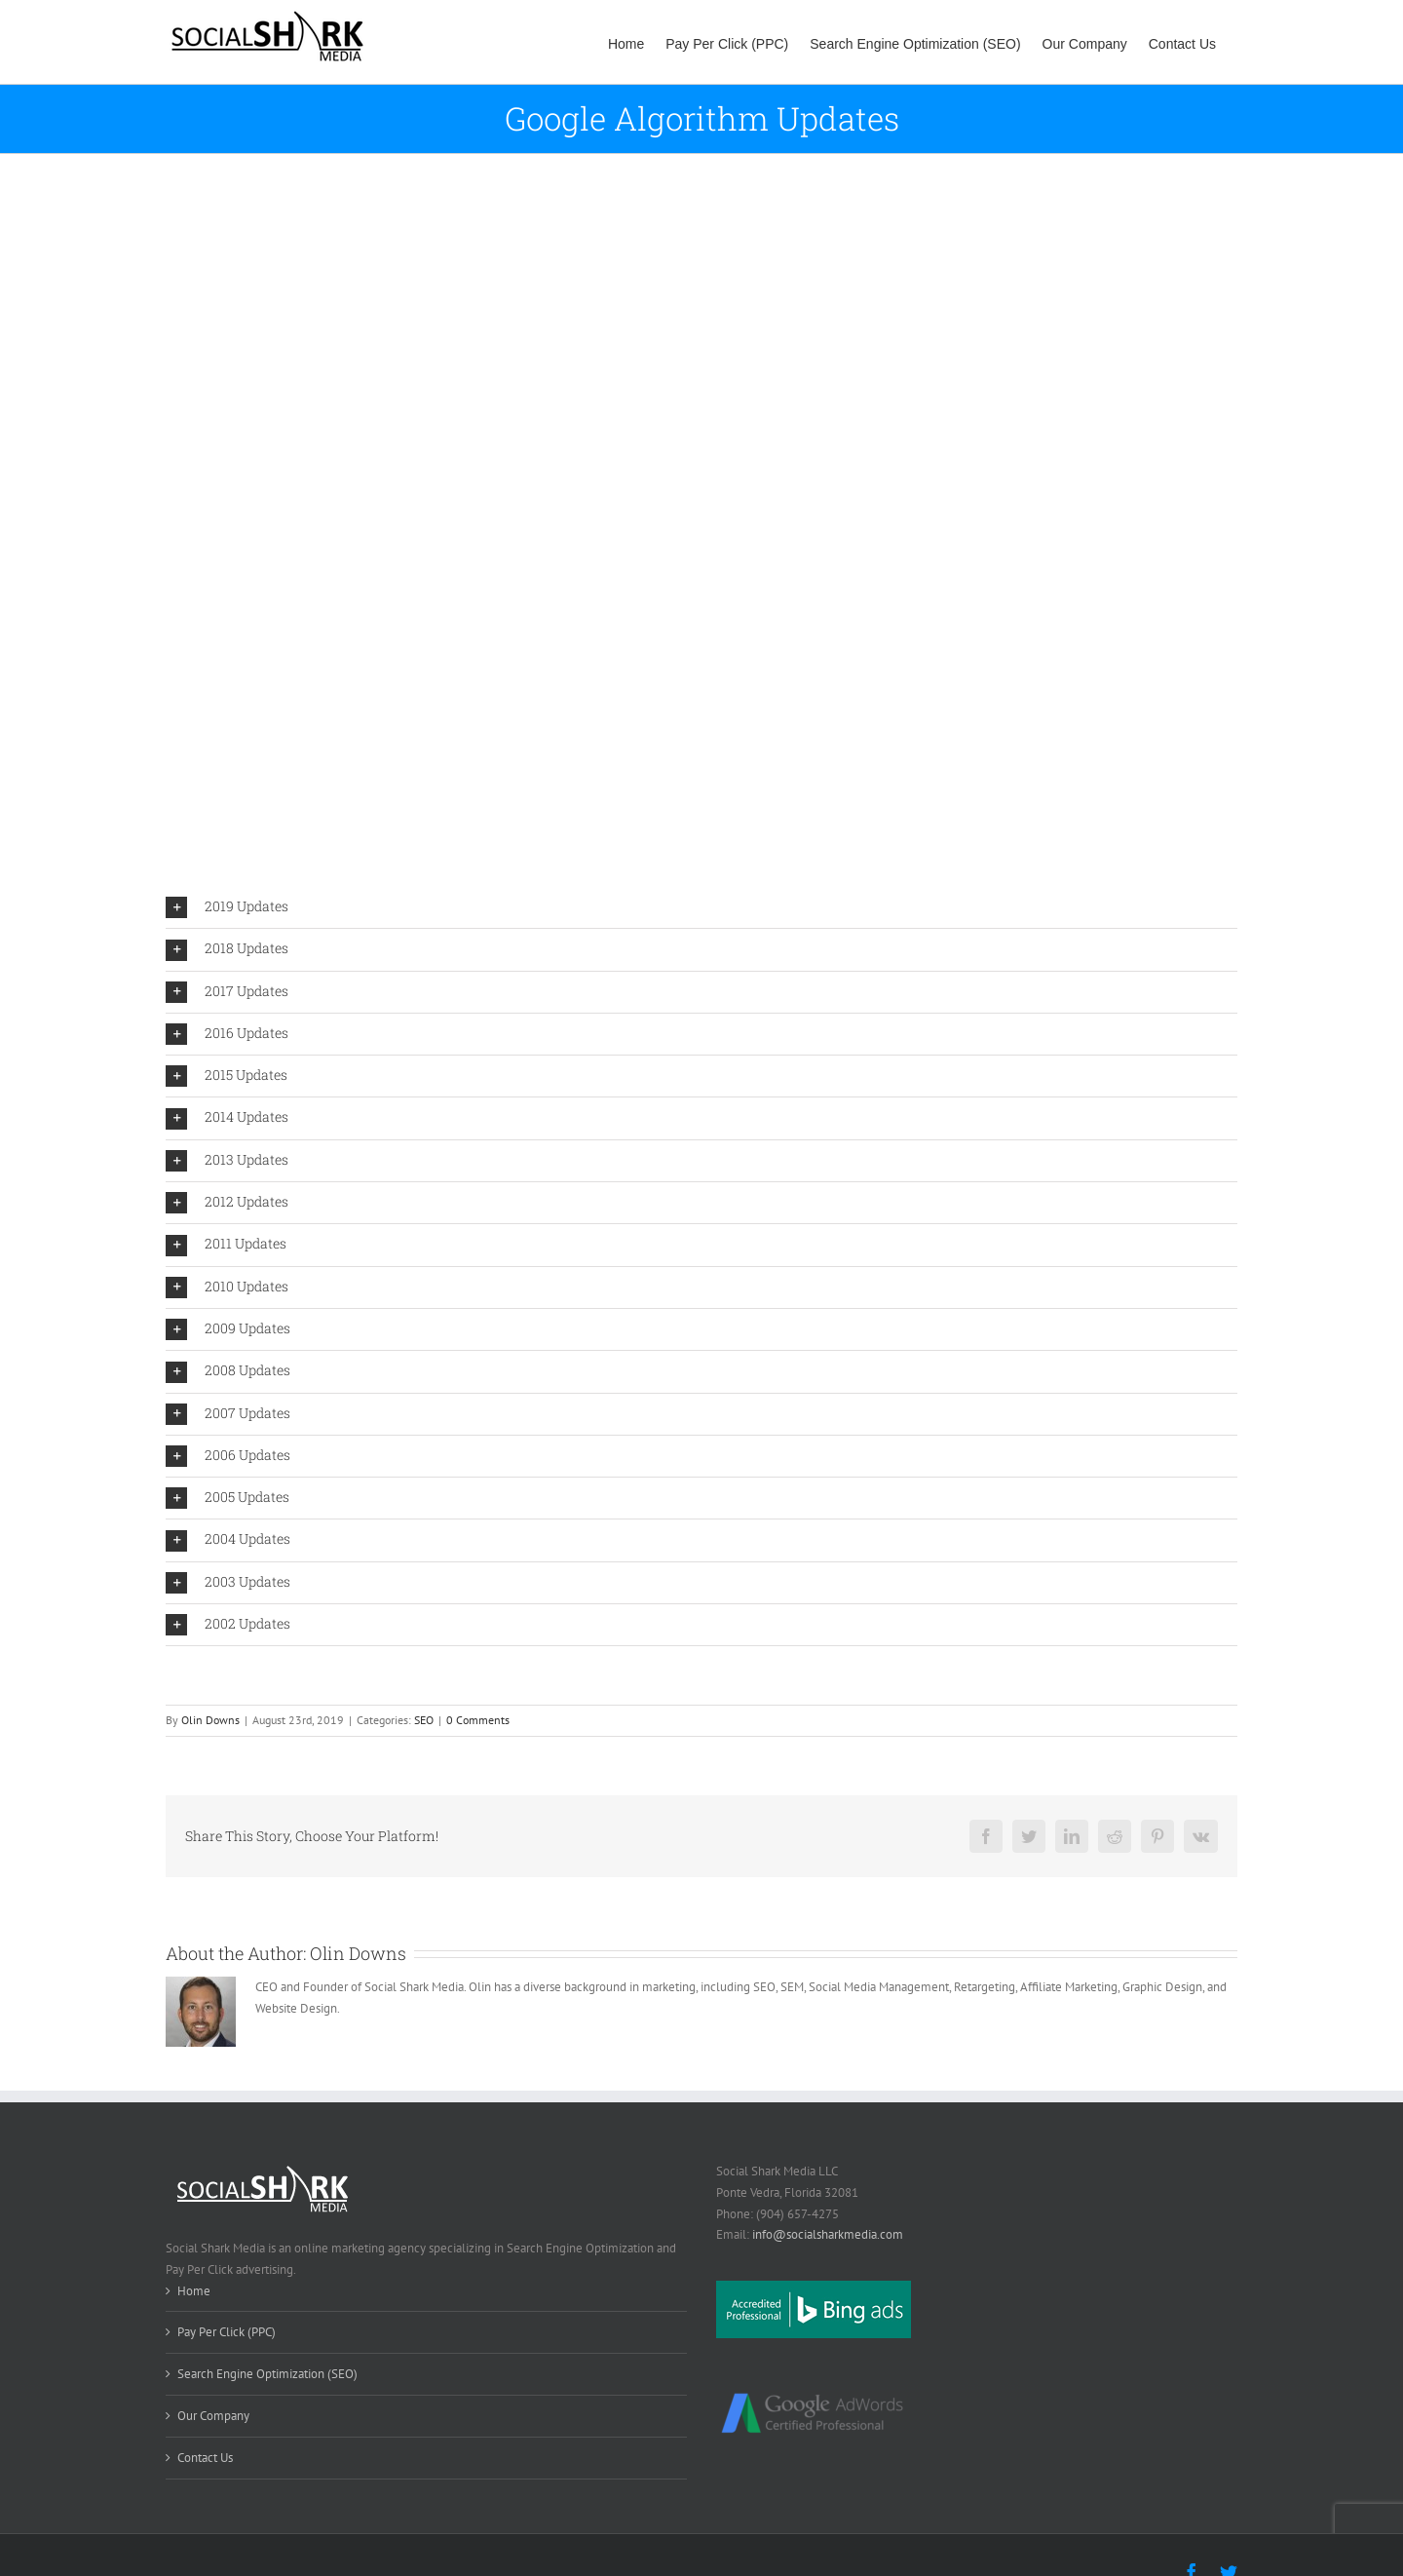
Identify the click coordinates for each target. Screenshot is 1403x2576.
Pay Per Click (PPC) (226, 2332)
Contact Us (205, 2457)
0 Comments (478, 1719)
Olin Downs (210, 1719)
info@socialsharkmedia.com (827, 2234)
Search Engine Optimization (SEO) (267, 2373)
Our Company (213, 2415)
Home (193, 2291)
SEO (424, 1719)
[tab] (701, 907)
